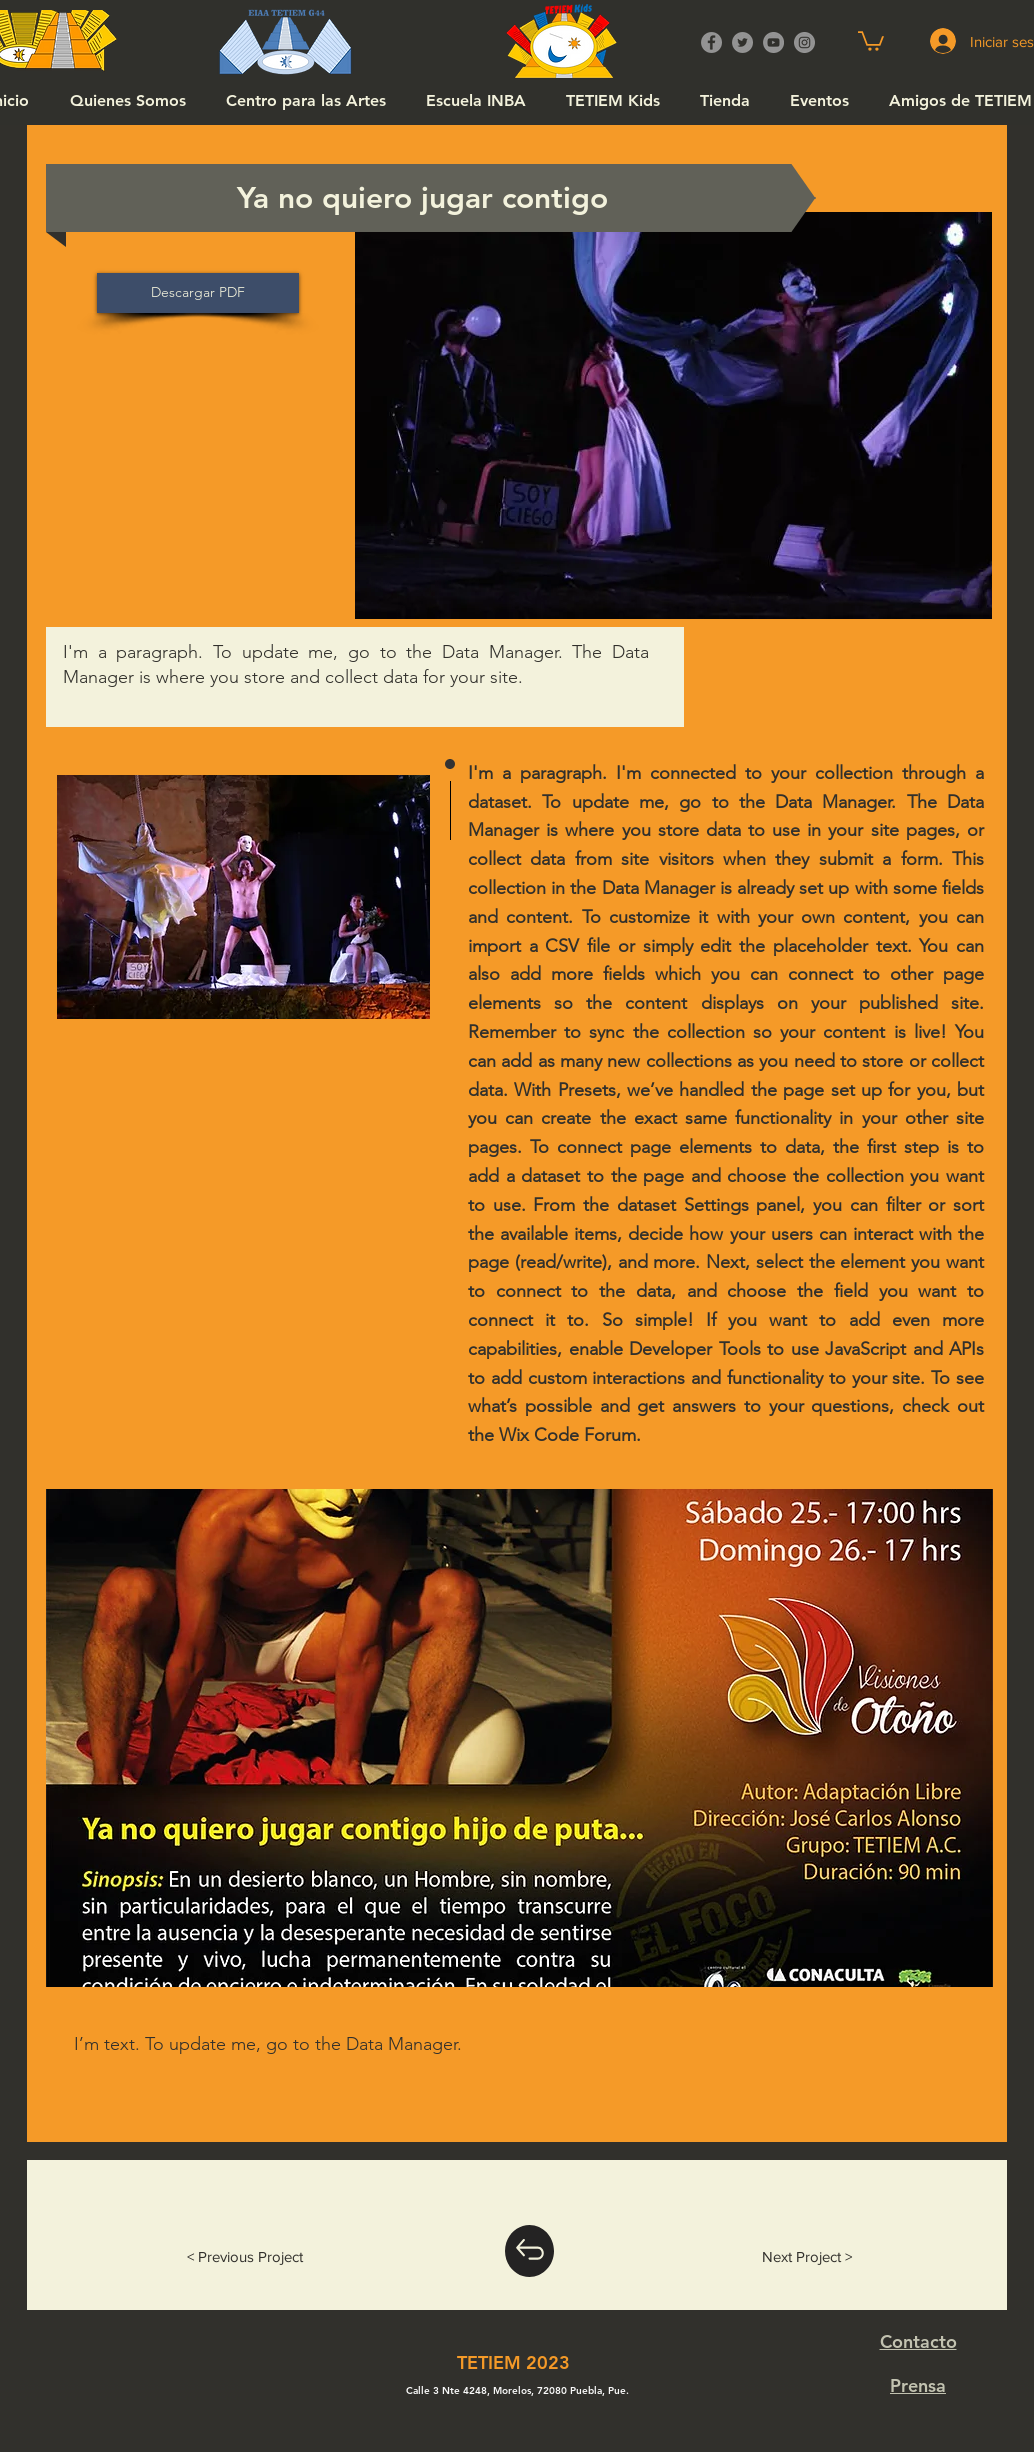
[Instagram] (804, 42)
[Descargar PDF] (198, 293)
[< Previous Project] (245, 2257)
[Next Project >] (806, 2257)
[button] (871, 40)
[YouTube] (773, 42)
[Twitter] (742, 42)
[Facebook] (711, 42)
